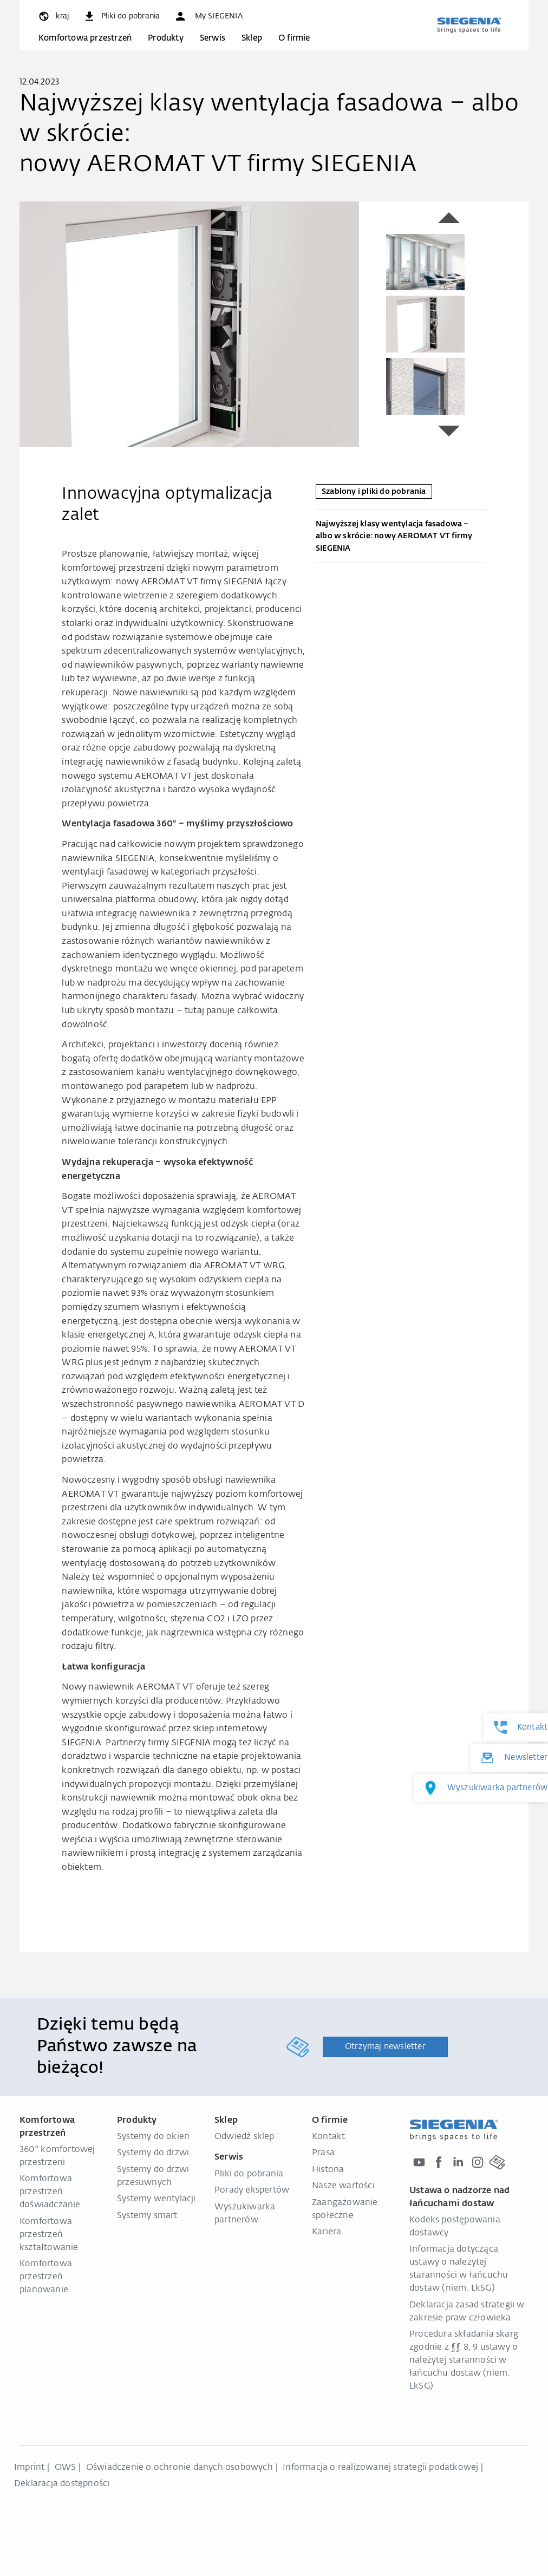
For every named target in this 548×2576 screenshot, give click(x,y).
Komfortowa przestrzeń (85, 38)
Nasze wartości (343, 2186)
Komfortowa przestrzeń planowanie (45, 2277)
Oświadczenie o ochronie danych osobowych (179, 2467)
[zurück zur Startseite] (469, 24)
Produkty (166, 38)
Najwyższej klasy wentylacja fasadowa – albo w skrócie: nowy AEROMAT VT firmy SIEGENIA (401, 538)
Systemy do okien (153, 2136)
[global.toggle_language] (53, 16)
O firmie (294, 38)
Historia (328, 2170)
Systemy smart (147, 2216)
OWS (65, 2467)
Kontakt (328, 2136)
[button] (208, 16)
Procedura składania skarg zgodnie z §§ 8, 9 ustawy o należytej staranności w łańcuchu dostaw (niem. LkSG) (463, 2360)
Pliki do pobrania (248, 2174)
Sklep (252, 38)
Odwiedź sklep (244, 2136)
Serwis (212, 38)
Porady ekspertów (251, 2190)
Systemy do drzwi (153, 2153)
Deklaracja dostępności (61, 2484)
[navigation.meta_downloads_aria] (121, 16)
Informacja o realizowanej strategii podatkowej (380, 2467)
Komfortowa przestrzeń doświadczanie (50, 2192)
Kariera (326, 2232)
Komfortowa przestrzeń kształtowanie (49, 2235)
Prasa (323, 2153)
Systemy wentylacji (156, 2199)
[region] (189, 324)
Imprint (29, 2467)
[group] (189, 324)
